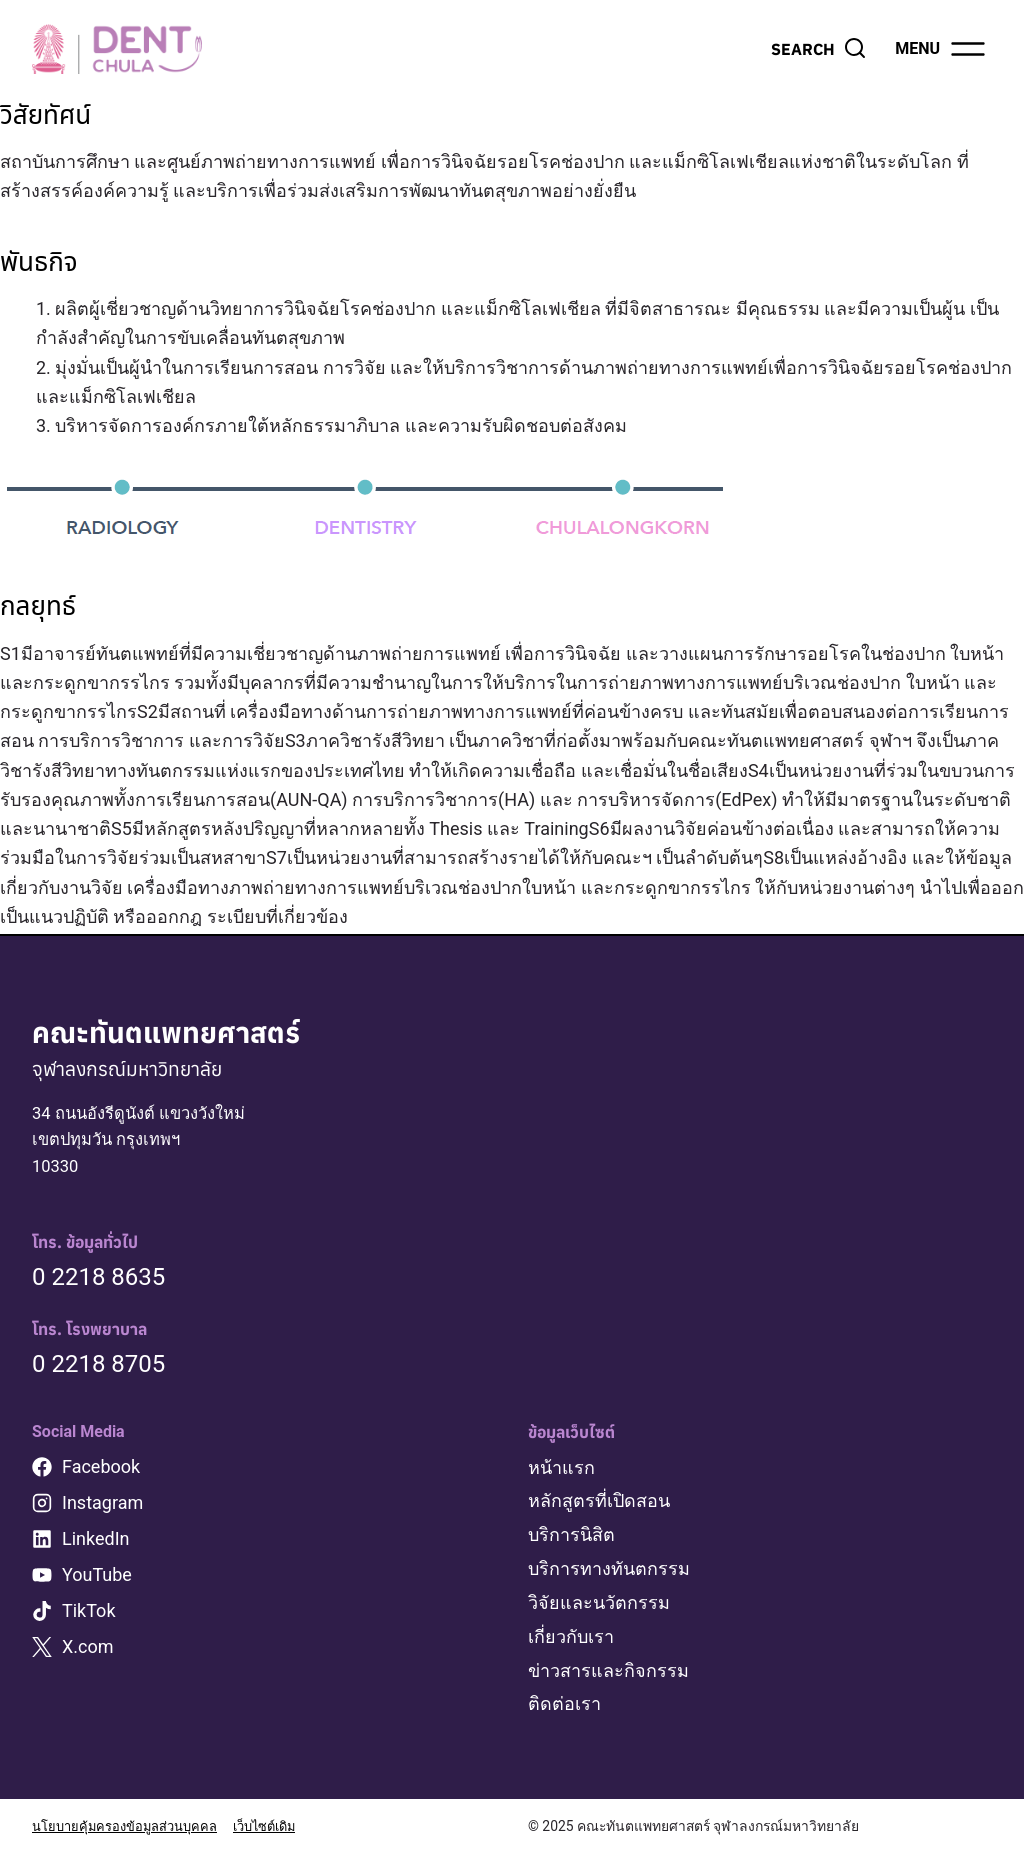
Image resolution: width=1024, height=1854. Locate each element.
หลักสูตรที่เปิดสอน (599, 1505)
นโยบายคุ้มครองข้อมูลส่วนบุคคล (130, 1826)
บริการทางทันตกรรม (609, 1571)
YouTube (97, 1578)
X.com (88, 1650)
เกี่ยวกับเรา (571, 1638)
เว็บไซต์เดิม (280, 1826)
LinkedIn (96, 1542)
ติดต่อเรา (564, 1704)
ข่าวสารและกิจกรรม (608, 1671)
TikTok (89, 1614)
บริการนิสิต (571, 1538)
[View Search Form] (819, 49)
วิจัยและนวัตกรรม (599, 1604)
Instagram (102, 1506)
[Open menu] (941, 49)
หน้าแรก (561, 1471)
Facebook (101, 1470)
